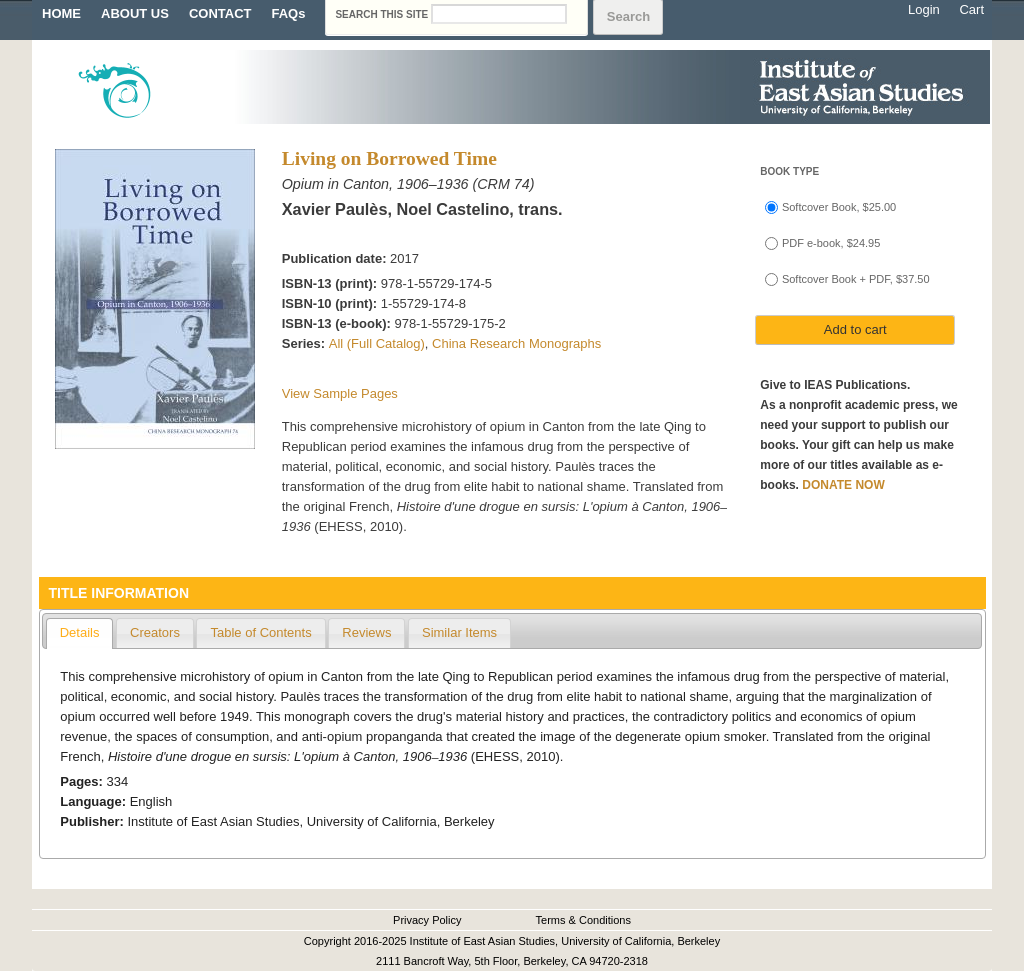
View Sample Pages (340, 393)
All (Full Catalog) (377, 343)
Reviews (366, 632)
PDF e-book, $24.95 (831, 243)
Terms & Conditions (583, 920)
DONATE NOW (843, 485)
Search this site (383, 14)
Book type (789, 171)
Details (80, 632)
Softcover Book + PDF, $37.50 (856, 279)
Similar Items (459, 632)
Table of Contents (260, 632)
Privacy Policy (427, 920)
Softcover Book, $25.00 (839, 207)
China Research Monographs (516, 343)
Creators (155, 632)
